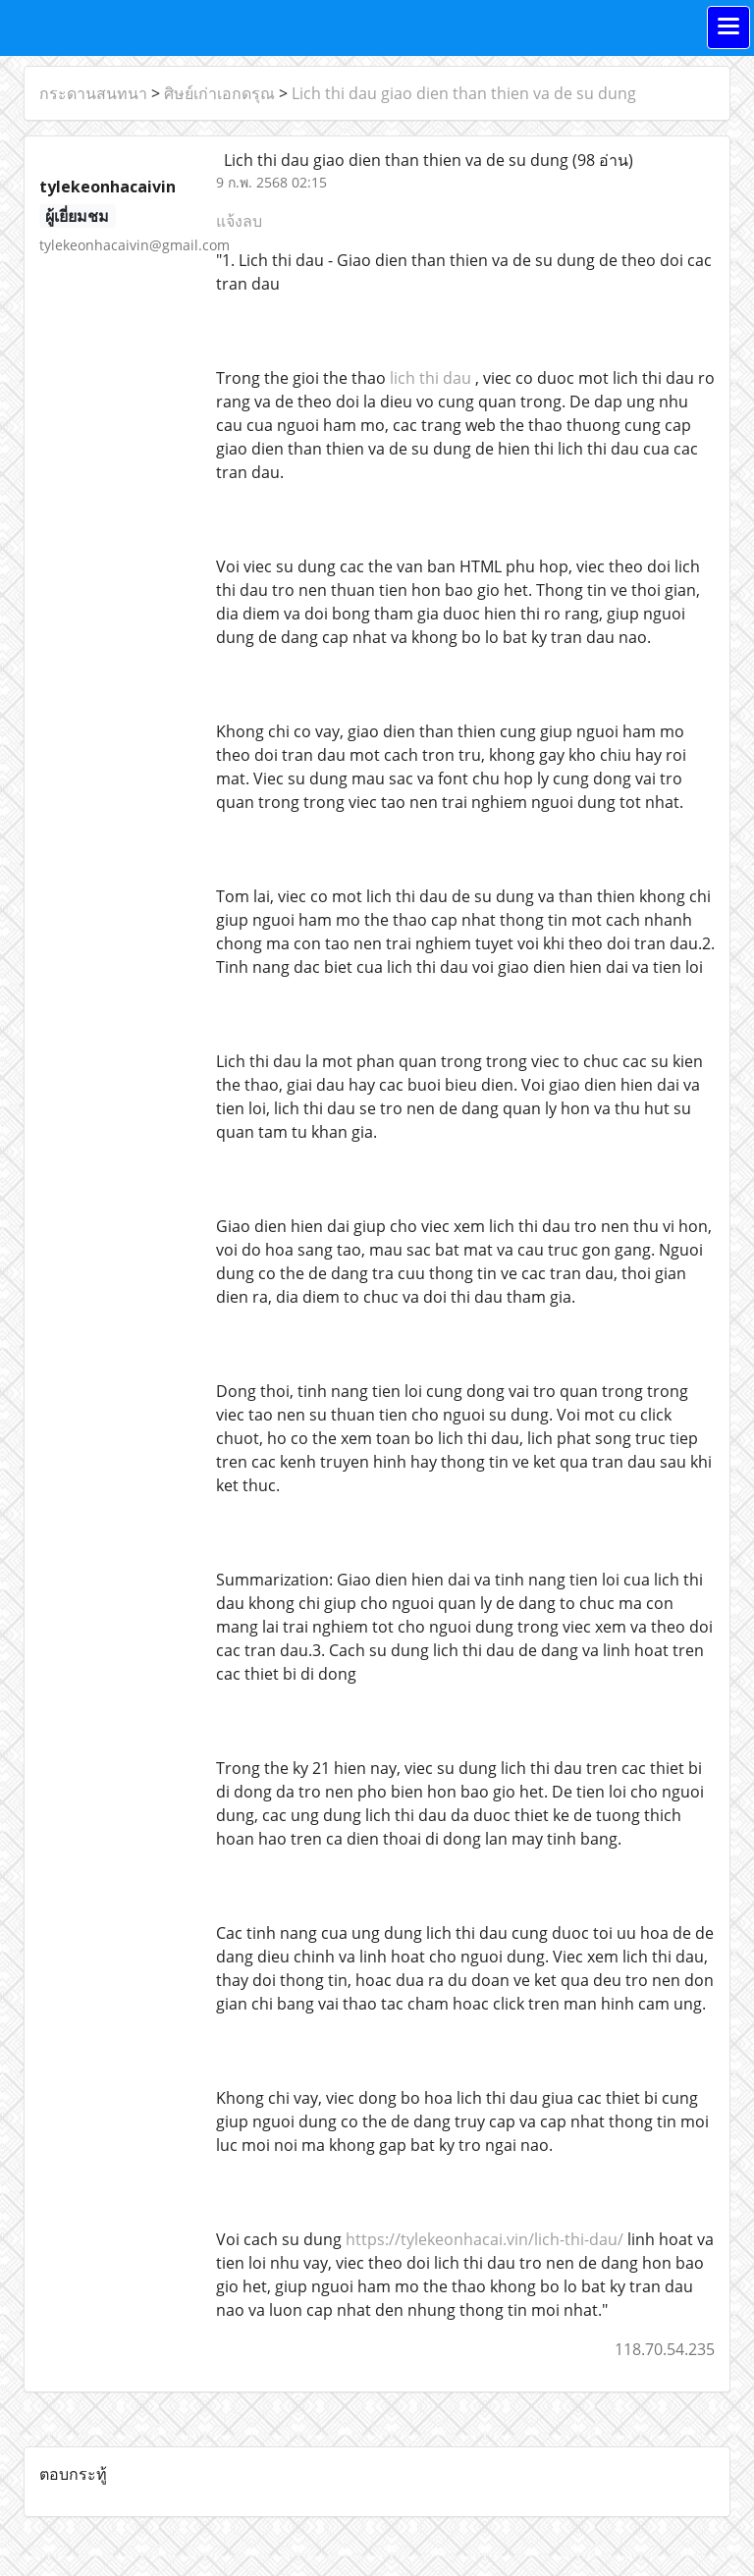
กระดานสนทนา (93, 93)
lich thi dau (430, 378)
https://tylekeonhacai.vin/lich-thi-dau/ (484, 2239)
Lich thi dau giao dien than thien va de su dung (464, 93)
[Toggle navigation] (728, 27)
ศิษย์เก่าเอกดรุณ (219, 93)
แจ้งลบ (239, 221)
